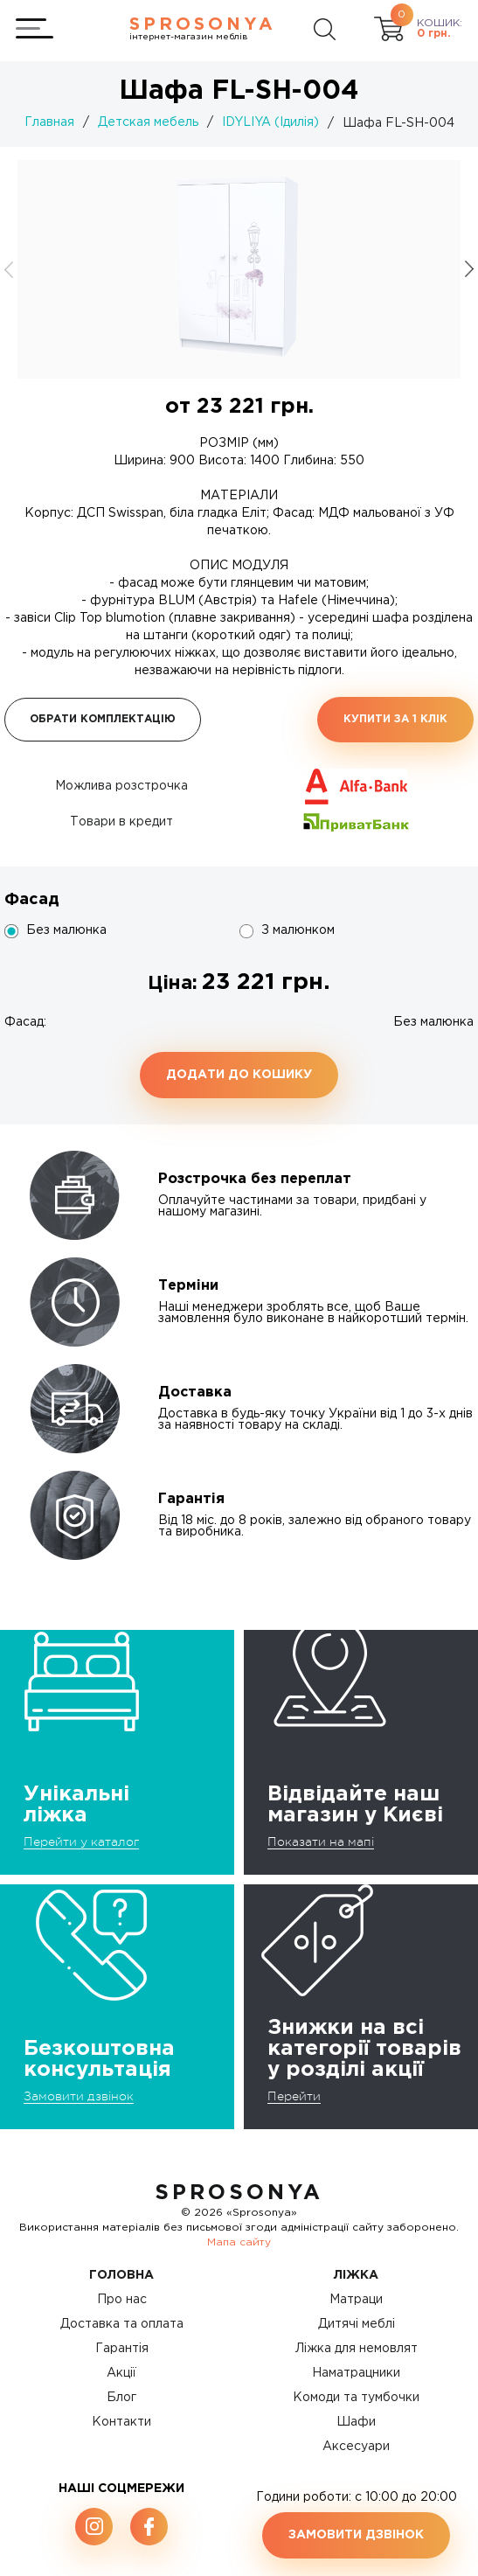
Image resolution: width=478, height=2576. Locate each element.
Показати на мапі (320, 1841)
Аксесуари (356, 2446)
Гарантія (122, 2348)
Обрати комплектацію (103, 719)
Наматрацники (356, 2373)
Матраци (356, 2299)
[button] (469, 269)
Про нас (122, 2299)
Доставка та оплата (122, 2324)
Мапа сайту (239, 2242)
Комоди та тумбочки (356, 2397)
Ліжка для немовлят (356, 2348)
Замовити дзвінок (79, 2096)
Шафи (356, 2422)
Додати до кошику (239, 1074)
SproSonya (239, 2193)
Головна (121, 2275)
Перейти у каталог (81, 1841)
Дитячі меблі (356, 2324)
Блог (121, 2397)
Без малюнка (66, 930)
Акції (121, 2373)
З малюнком (298, 930)
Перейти (294, 2096)
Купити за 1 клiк (395, 719)
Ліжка (356, 2275)
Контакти (121, 2422)
